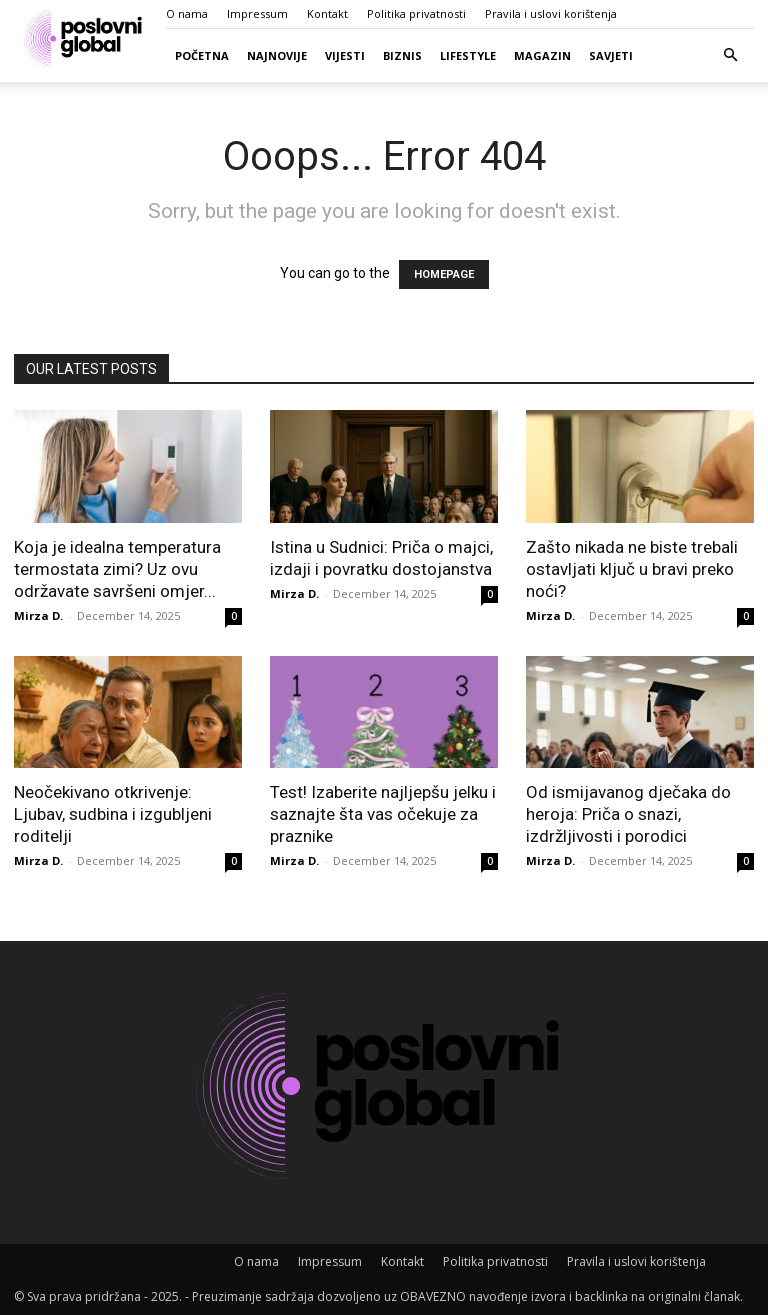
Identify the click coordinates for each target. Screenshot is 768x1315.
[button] (730, 55)
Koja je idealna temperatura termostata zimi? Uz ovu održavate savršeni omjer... (117, 569)
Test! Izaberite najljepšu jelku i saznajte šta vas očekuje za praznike (383, 814)
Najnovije (277, 55)
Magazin (542, 55)
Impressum (257, 13)
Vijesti (345, 55)
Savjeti (611, 55)
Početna (202, 55)
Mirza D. (38, 615)
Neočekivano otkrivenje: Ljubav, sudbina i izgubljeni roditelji (113, 814)
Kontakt (327, 13)
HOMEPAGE (444, 274)
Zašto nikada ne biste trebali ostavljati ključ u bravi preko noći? (632, 569)
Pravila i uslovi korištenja (551, 13)
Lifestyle (468, 55)
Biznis (402, 55)
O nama (187, 13)
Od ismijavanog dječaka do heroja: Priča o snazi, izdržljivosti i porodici (628, 814)
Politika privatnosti (416, 13)
